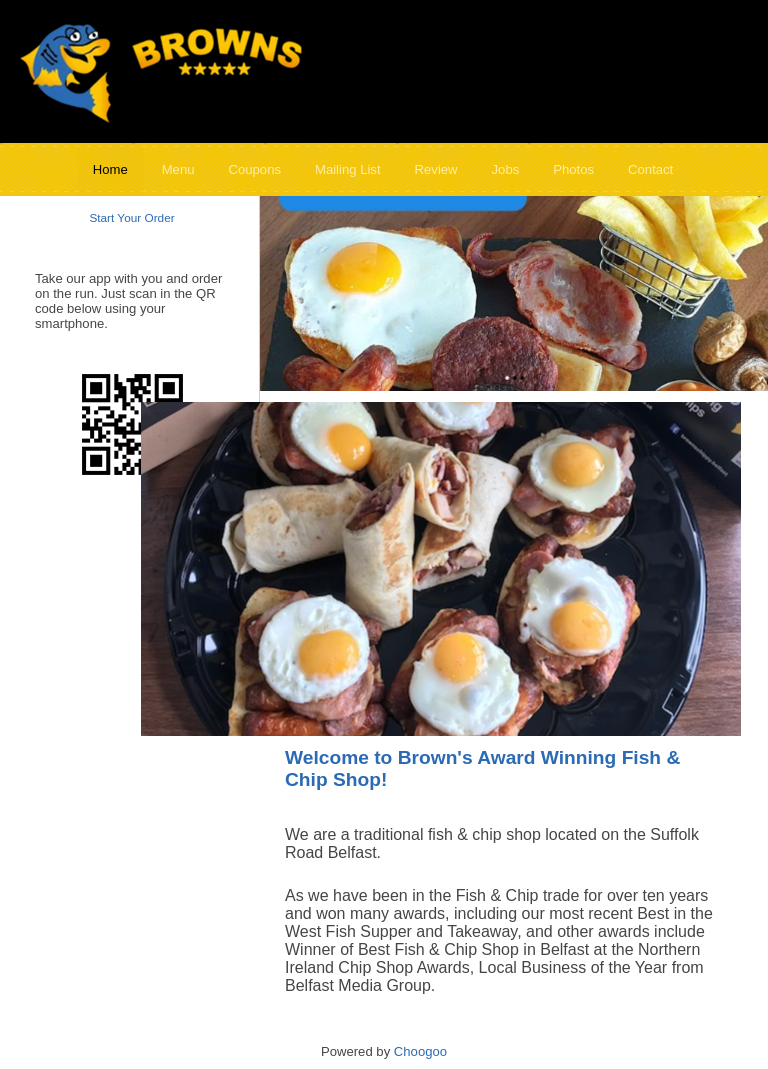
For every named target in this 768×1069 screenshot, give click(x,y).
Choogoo (420, 1051)
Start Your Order (131, 218)
